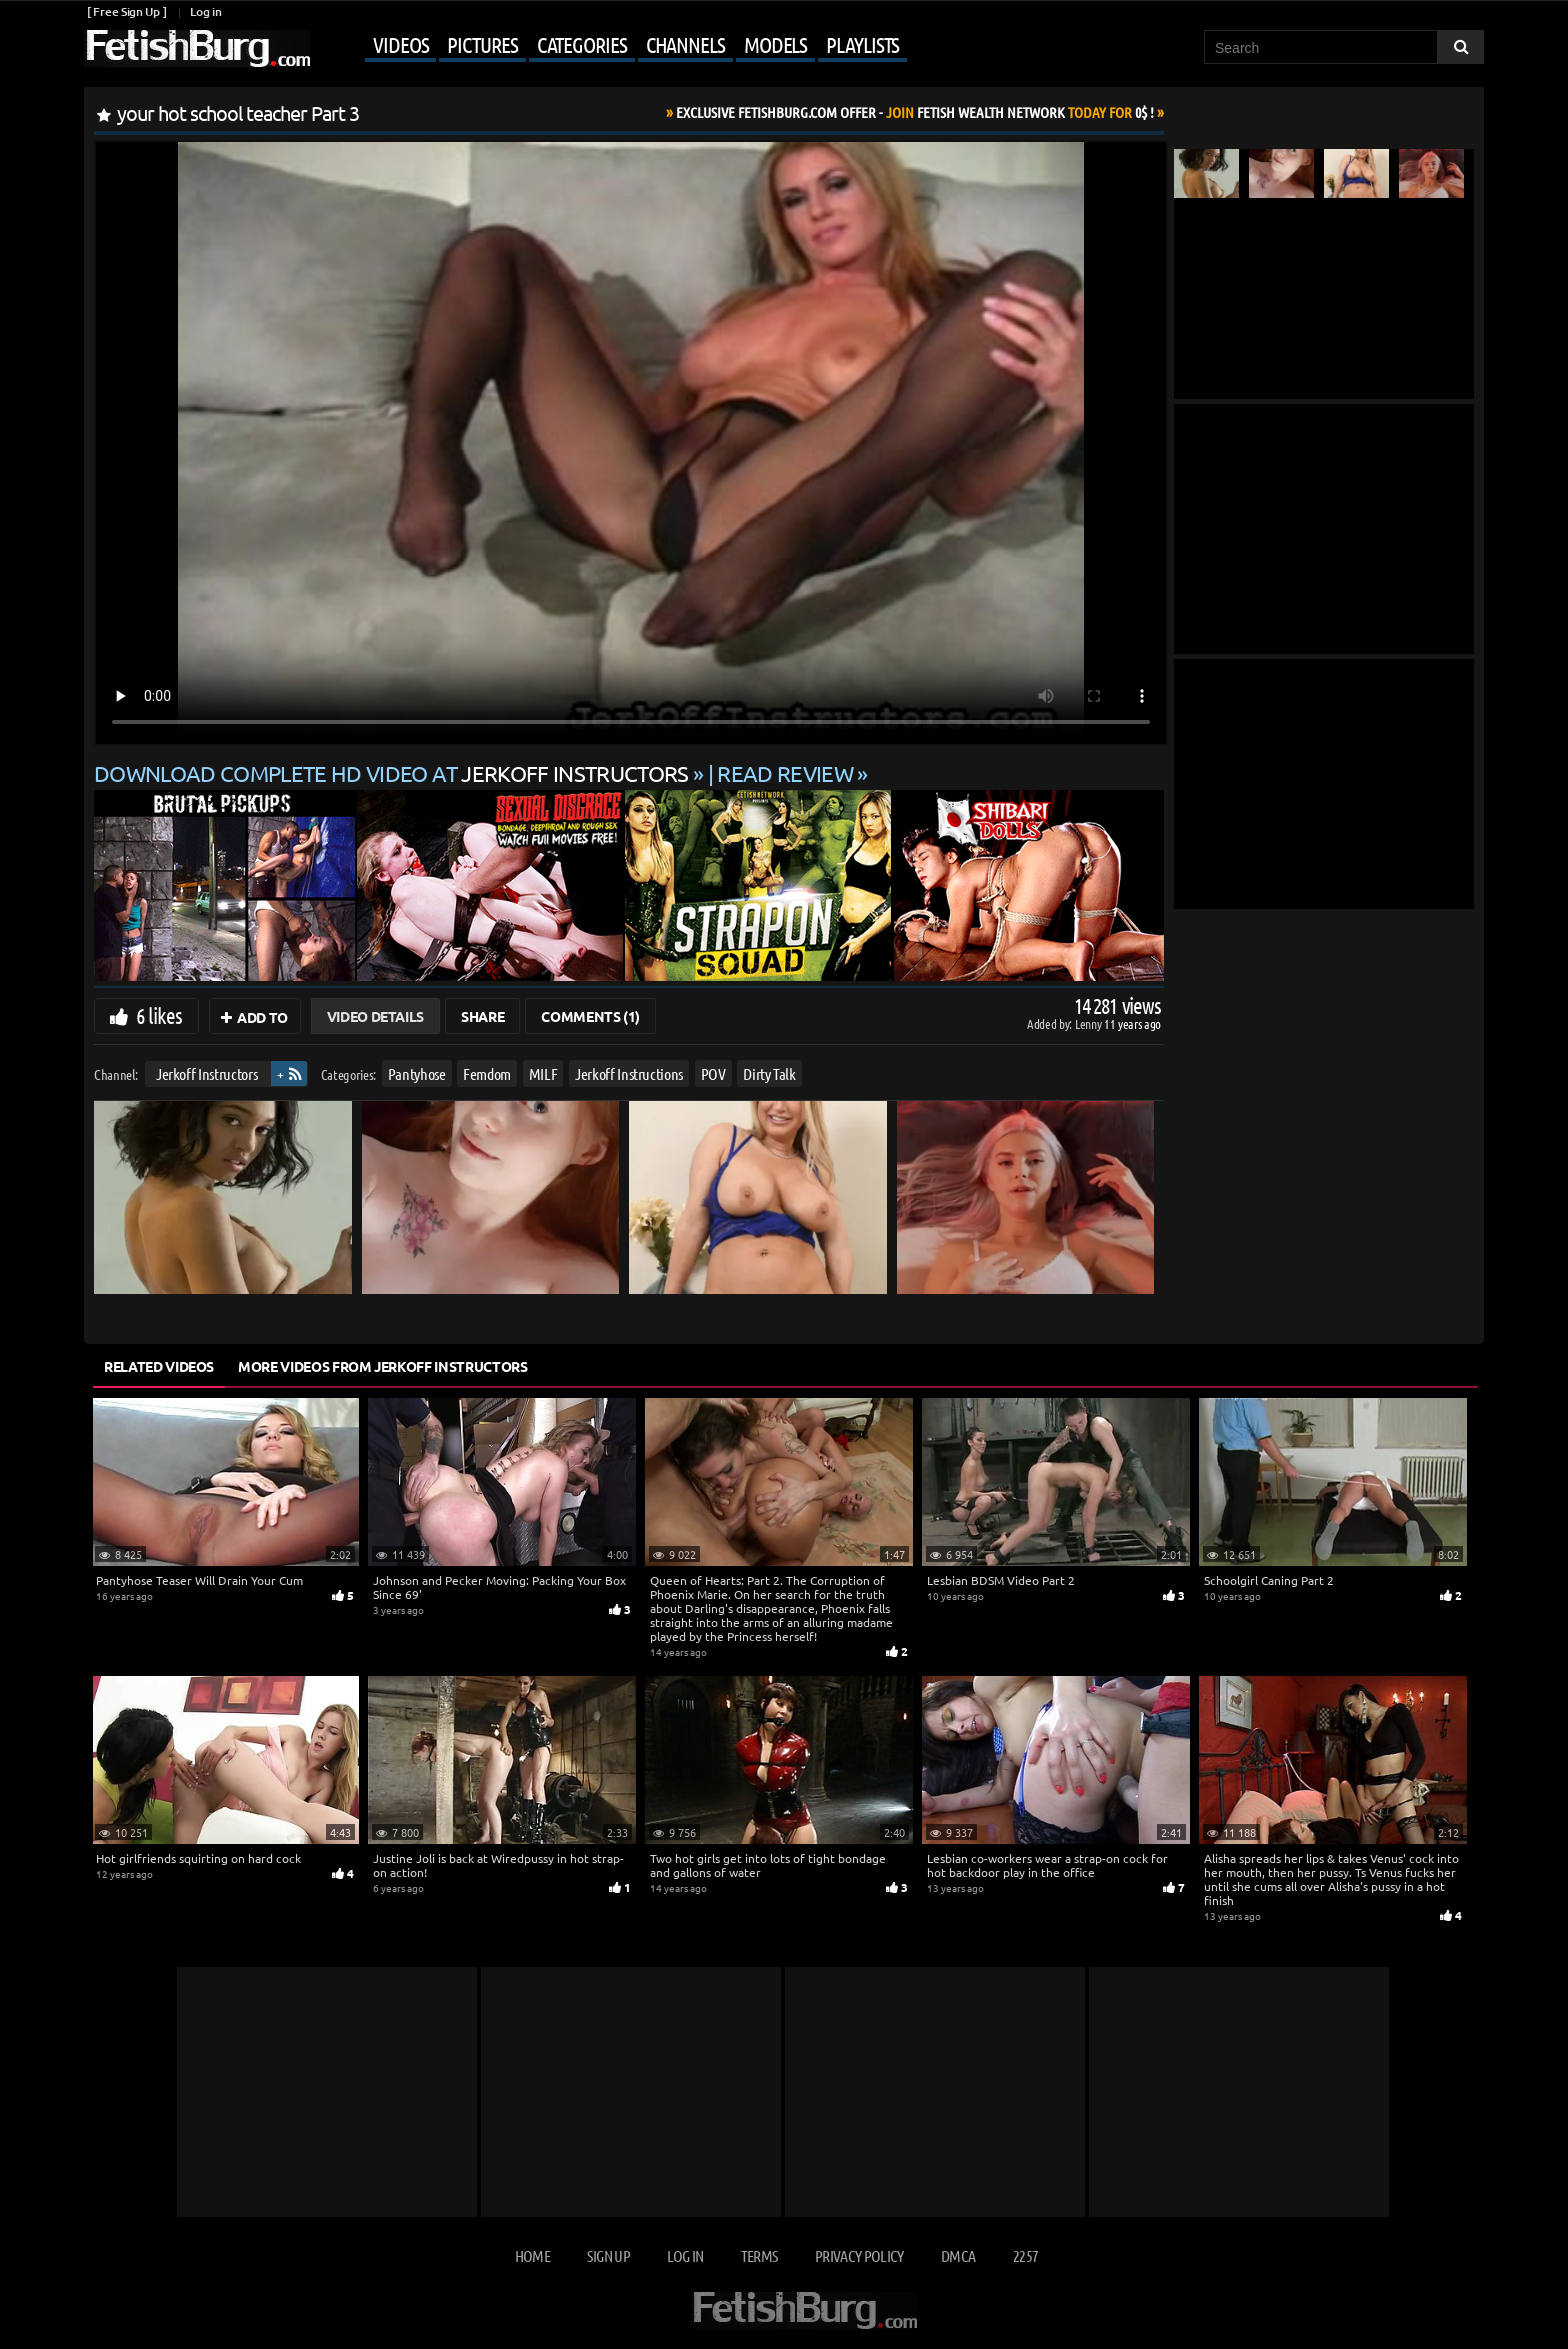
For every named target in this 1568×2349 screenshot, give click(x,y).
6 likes (159, 1015)
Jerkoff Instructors (206, 1073)
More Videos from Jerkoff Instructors (382, 1366)
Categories (582, 44)
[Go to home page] (197, 48)
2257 (1025, 2255)
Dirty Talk (769, 1073)
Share (482, 1016)
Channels (685, 44)
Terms (759, 2255)
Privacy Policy (859, 2255)
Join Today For (915, 112)
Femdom (487, 1073)
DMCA (958, 2255)
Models (775, 44)
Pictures (482, 44)
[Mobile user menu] (611, 46)
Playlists (862, 44)
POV (713, 1073)
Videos (400, 44)
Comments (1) (590, 1016)
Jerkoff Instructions (629, 1073)
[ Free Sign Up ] (126, 11)
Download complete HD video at (393, 773)
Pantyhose (417, 1073)
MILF (543, 1073)
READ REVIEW (785, 773)
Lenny (1089, 1023)
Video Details (375, 1016)
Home (532, 2255)
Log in (205, 11)
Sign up (608, 2255)
